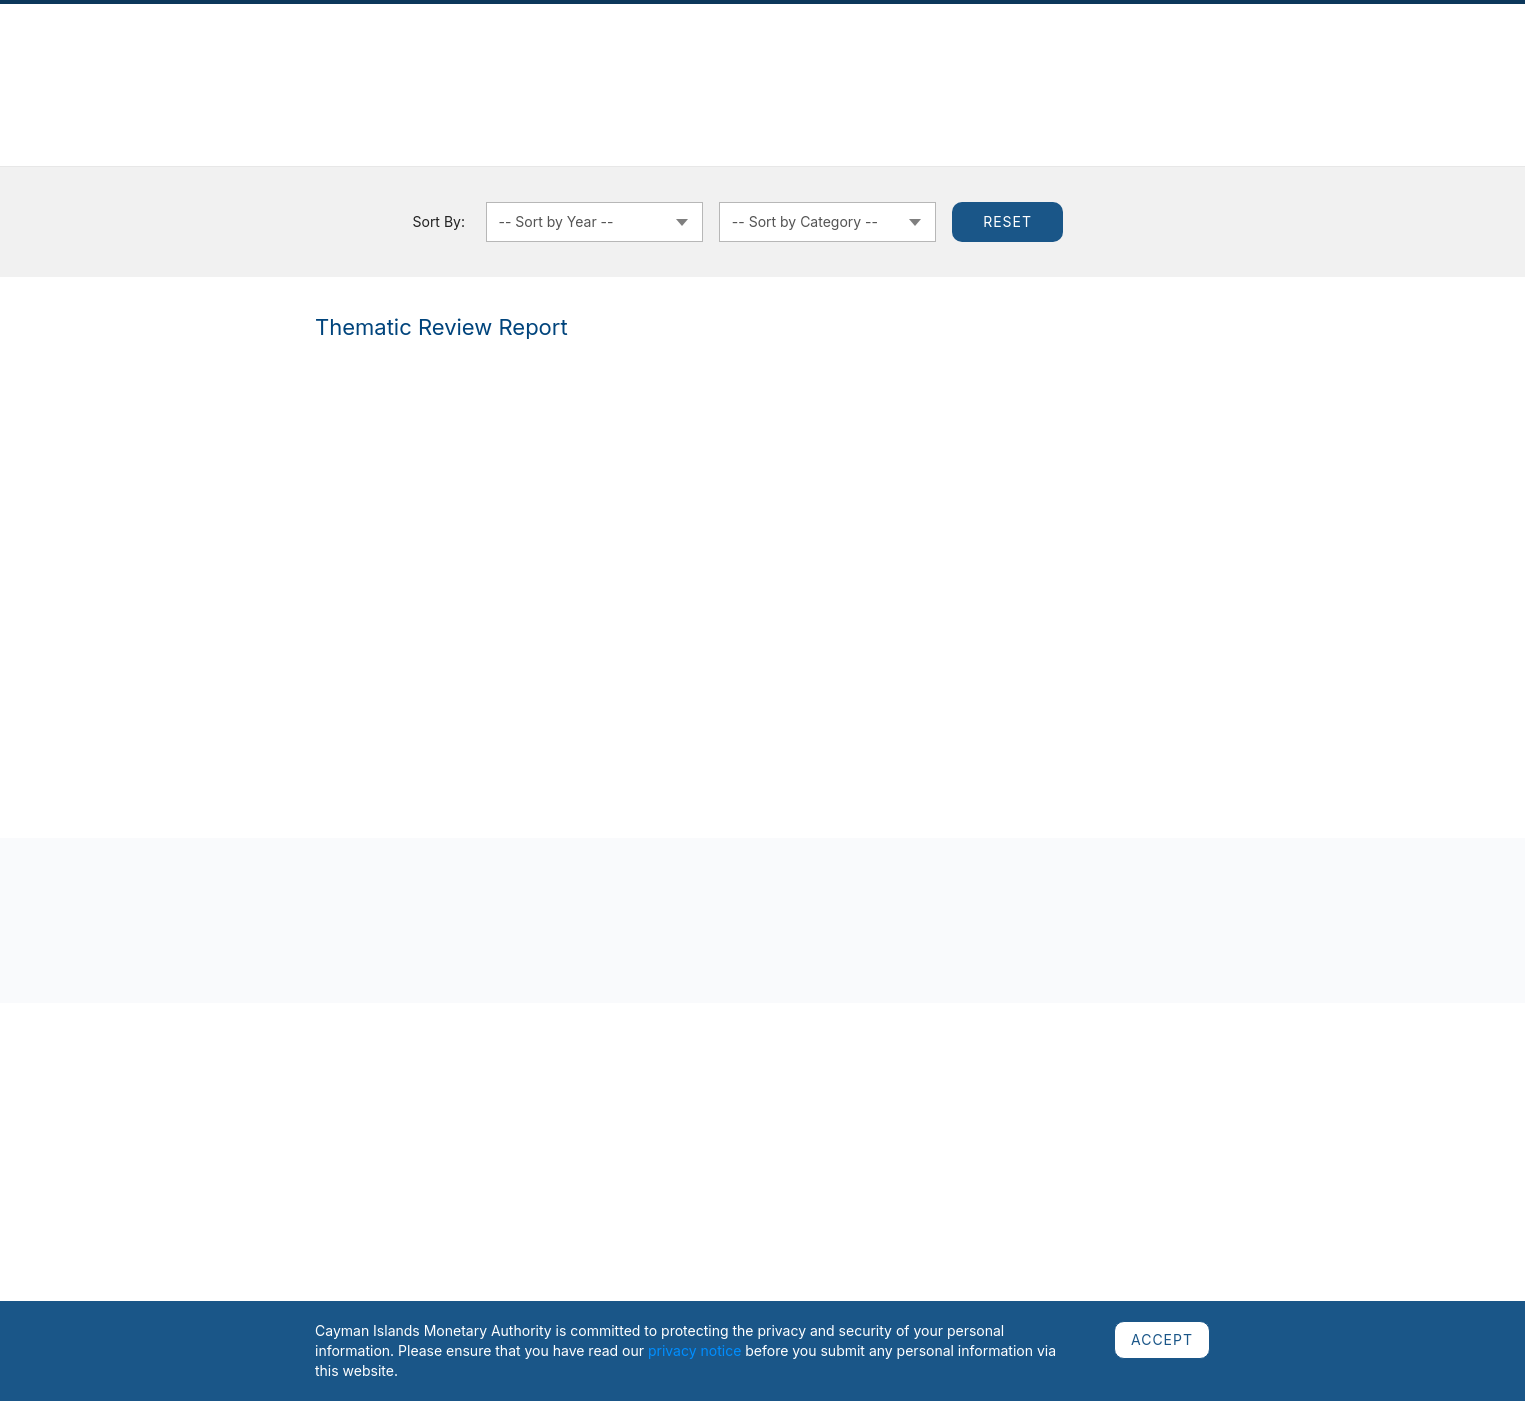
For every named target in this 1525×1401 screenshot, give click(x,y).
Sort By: (439, 221)
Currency (830, 56)
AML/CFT (1219, 56)
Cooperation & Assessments (964, 56)
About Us (247, 56)
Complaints (463, 56)
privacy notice (694, 1350)
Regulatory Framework (715, 56)
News (306, 56)
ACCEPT (1162, 1339)
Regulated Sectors (570, 56)
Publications (376, 56)
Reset (1007, 221)
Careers (1287, 56)
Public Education (1123, 56)
